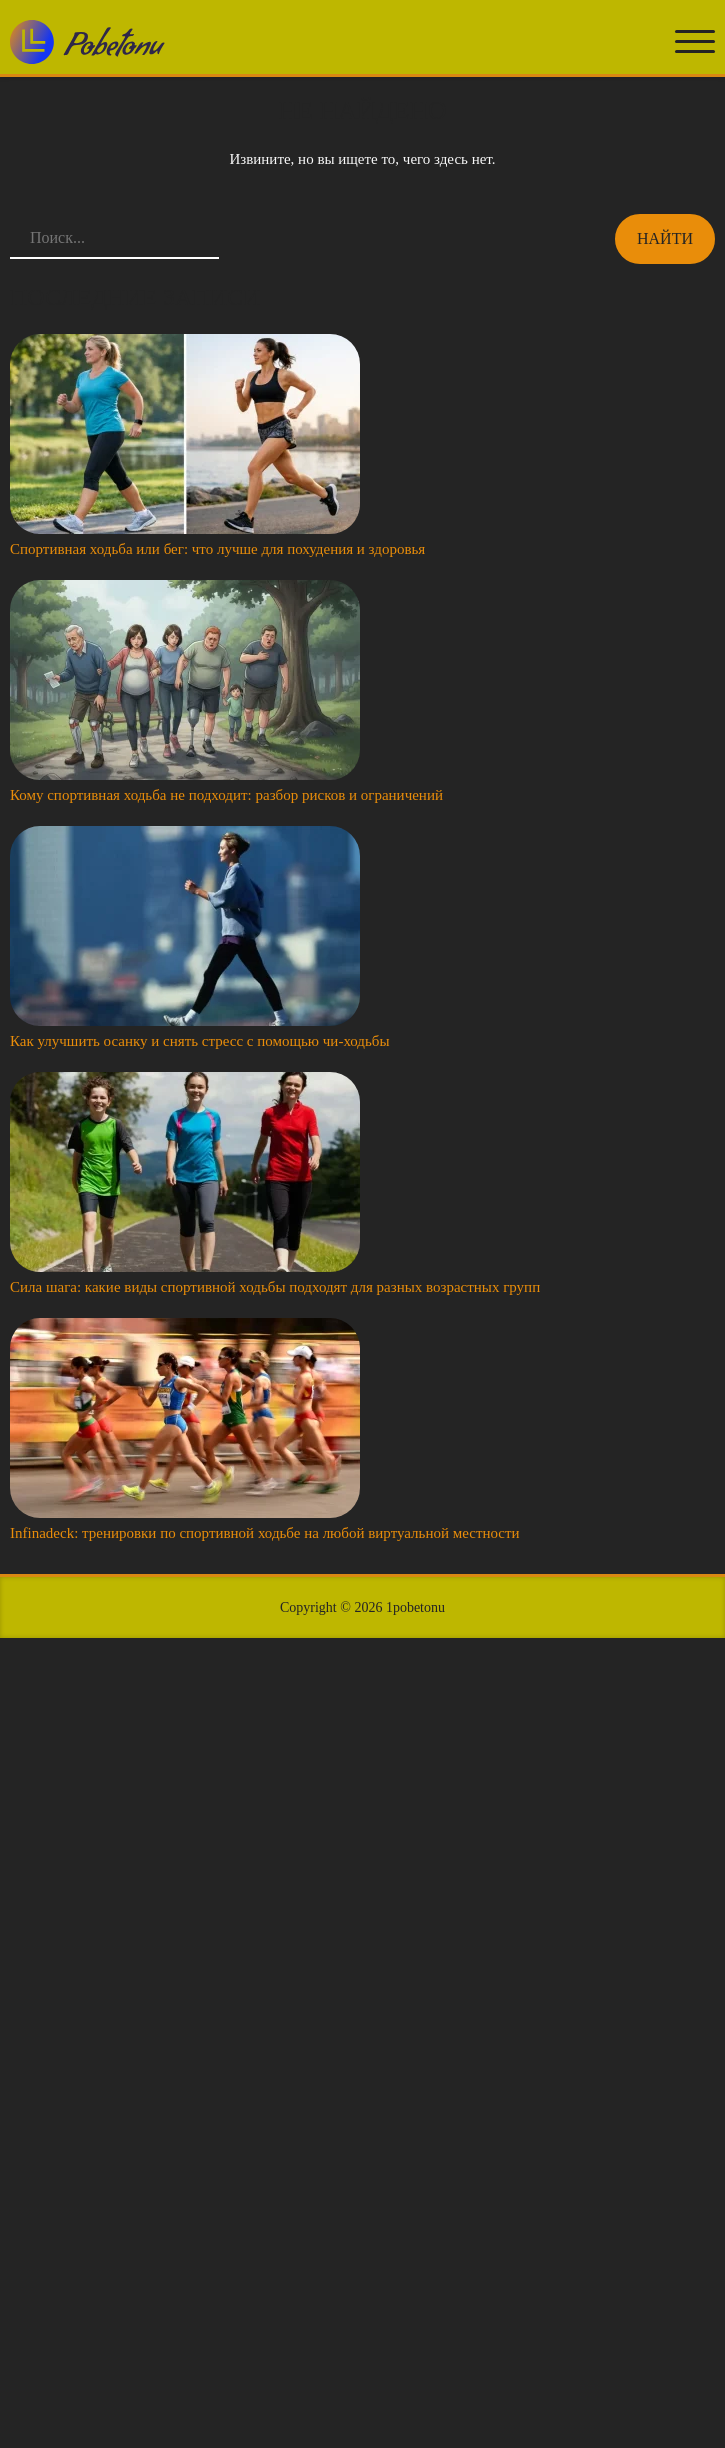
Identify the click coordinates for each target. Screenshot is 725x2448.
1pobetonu (415, 1607)
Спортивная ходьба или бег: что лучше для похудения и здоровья (217, 549)
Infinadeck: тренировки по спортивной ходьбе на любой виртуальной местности (265, 1533)
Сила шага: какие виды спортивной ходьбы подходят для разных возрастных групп (275, 1287)
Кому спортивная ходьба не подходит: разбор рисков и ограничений (226, 795)
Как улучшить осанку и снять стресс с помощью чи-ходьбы (200, 1041)
